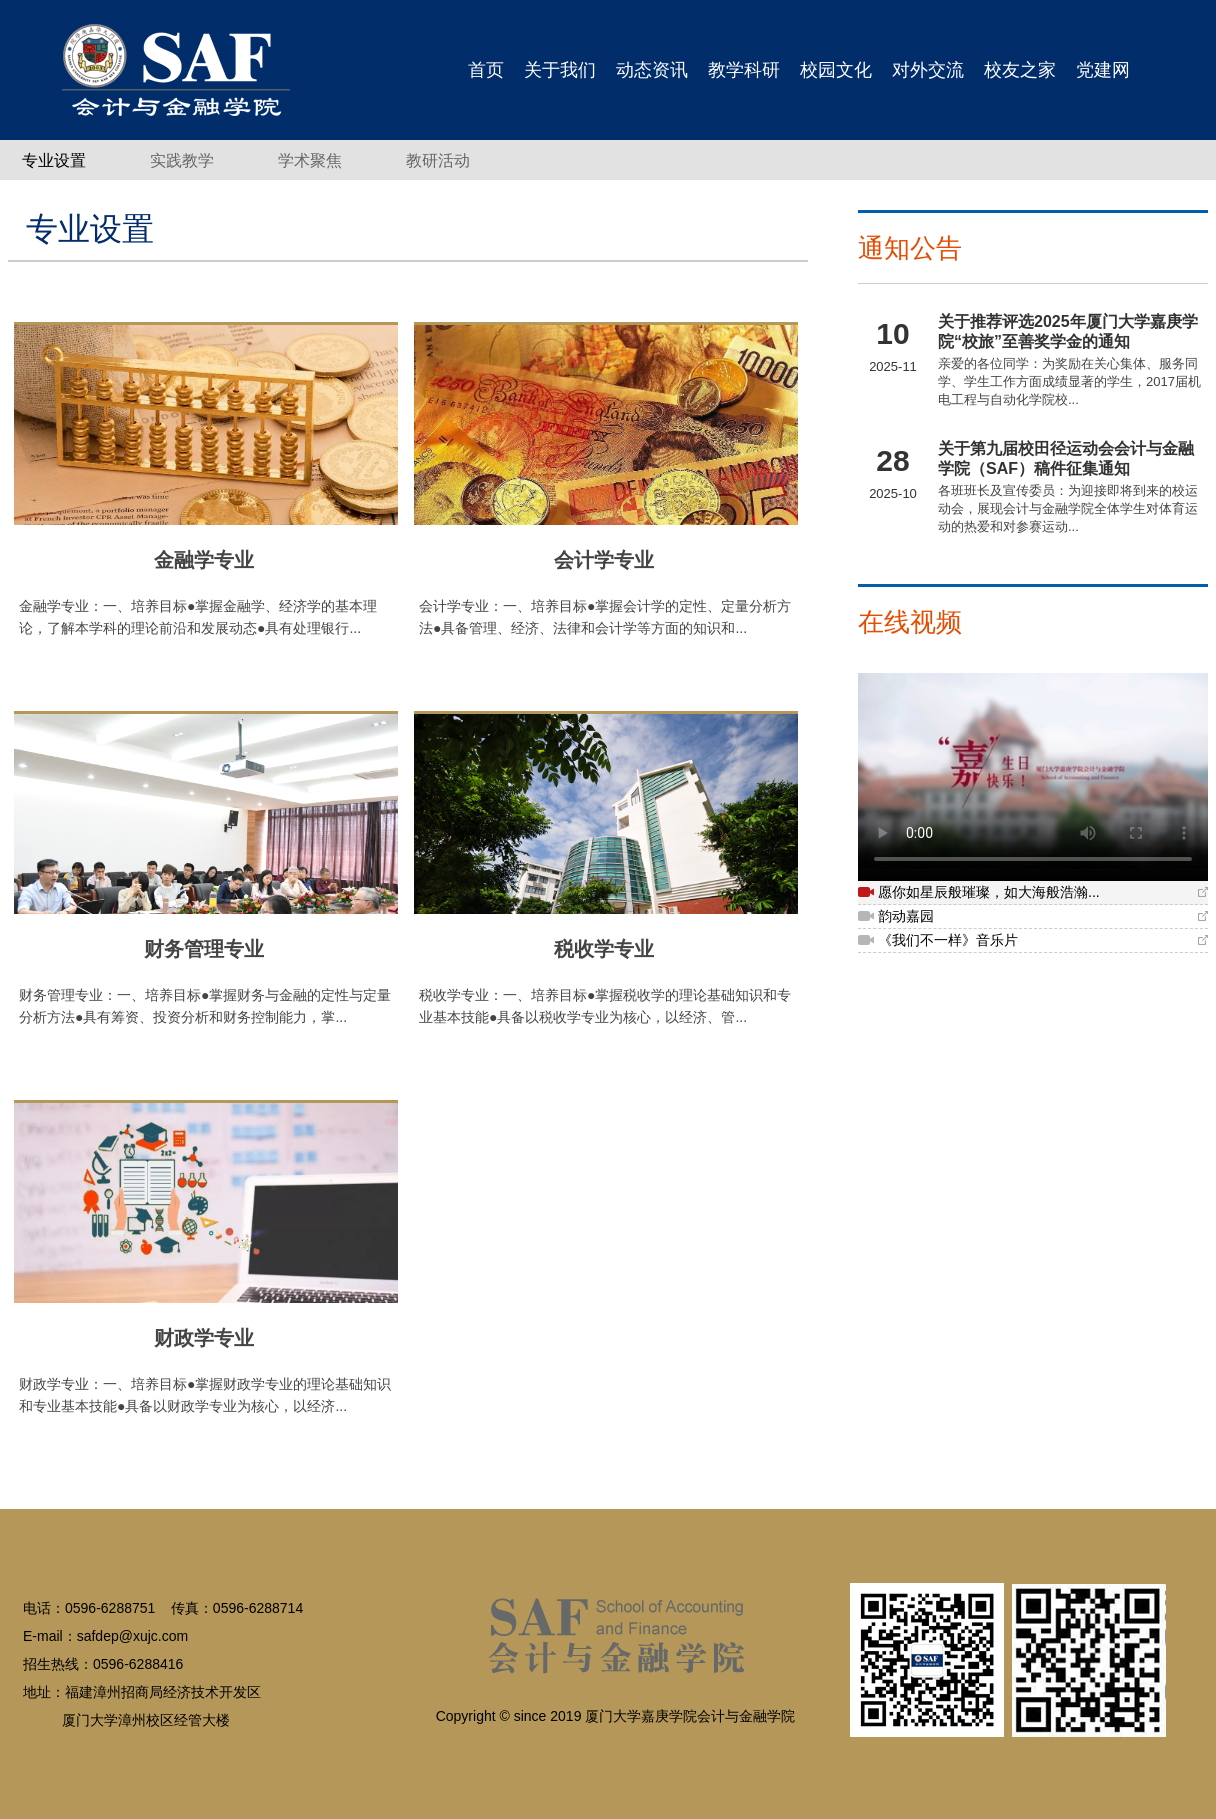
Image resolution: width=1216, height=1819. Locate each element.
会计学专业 (604, 560)
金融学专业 (204, 560)
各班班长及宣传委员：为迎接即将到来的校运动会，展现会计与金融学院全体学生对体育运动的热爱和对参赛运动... (1068, 508)
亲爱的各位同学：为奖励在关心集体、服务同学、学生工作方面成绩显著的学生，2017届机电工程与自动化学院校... (1069, 381)
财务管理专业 (204, 949)
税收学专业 (604, 949)
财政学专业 (204, 1338)
